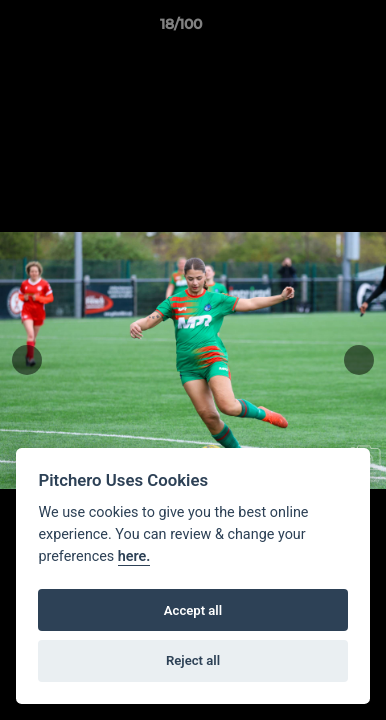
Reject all (193, 660)
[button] (314, 29)
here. (134, 556)
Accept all (193, 610)
